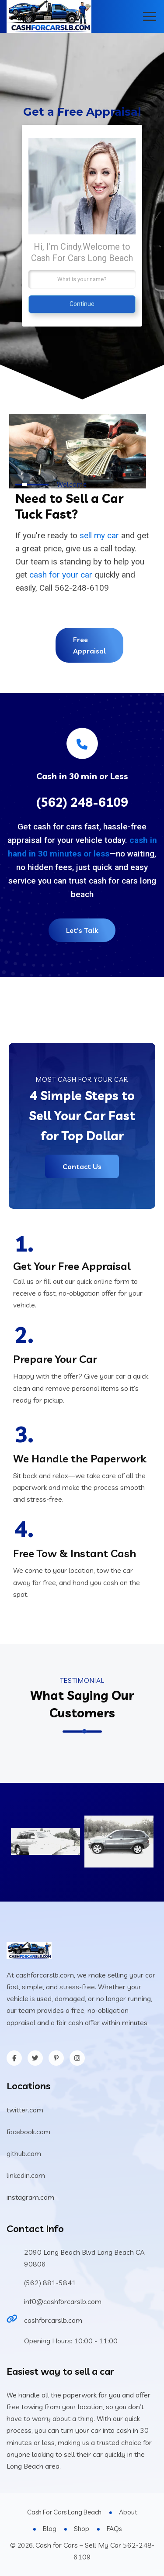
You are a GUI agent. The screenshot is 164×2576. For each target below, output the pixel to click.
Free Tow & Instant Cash (74, 1553)
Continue (82, 303)
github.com (24, 2153)
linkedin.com (26, 2175)
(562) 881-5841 (50, 2282)
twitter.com (25, 2109)
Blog (49, 2528)
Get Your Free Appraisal (72, 1266)
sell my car (99, 535)
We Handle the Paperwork (79, 1458)
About (128, 2512)
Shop (81, 2528)
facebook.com (28, 2131)
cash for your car (60, 575)
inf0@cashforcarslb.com (62, 2301)
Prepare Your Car (55, 1358)
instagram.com (30, 2197)
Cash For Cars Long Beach (64, 2512)
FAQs (114, 2528)
